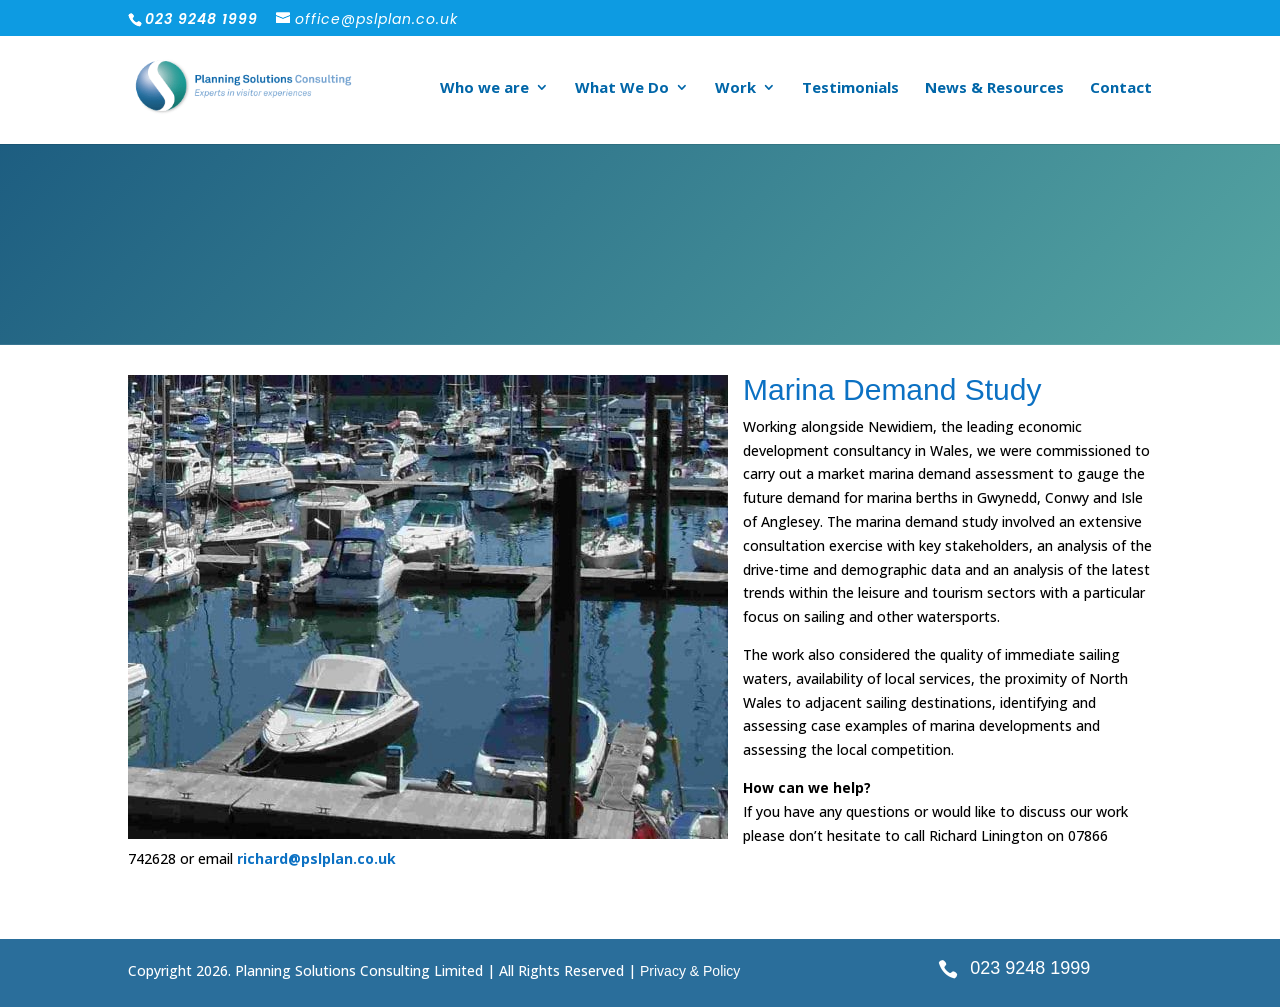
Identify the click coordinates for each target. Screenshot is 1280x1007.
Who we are (484, 88)
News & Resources (994, 88)
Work (735, 88)
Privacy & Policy (690, 971)
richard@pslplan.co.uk (316, 858)
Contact (1121, 88)
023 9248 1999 (1030, 968)
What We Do (622, 88)
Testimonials (850, 88)
